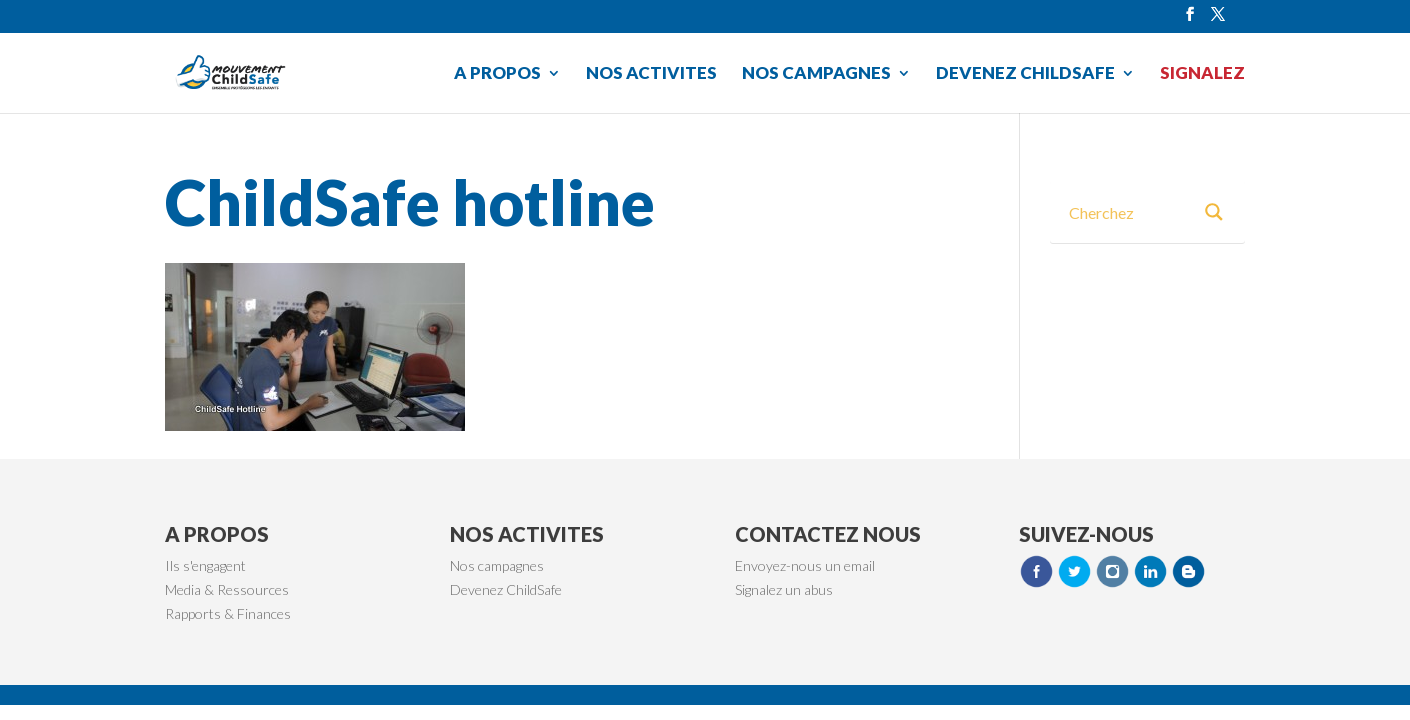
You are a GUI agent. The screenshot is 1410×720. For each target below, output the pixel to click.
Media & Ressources (227, 589)
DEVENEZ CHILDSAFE (1025, 74)
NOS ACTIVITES (651, 74)
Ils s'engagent (205, 565)
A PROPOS (497, 74)
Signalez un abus (784, 589)
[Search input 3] (1129, 212)
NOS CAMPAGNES (816, 74)
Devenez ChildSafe (506, 589)
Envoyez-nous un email (805, 565)
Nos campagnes (497, 565)
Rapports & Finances (228, 613)
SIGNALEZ (1202, 74)
